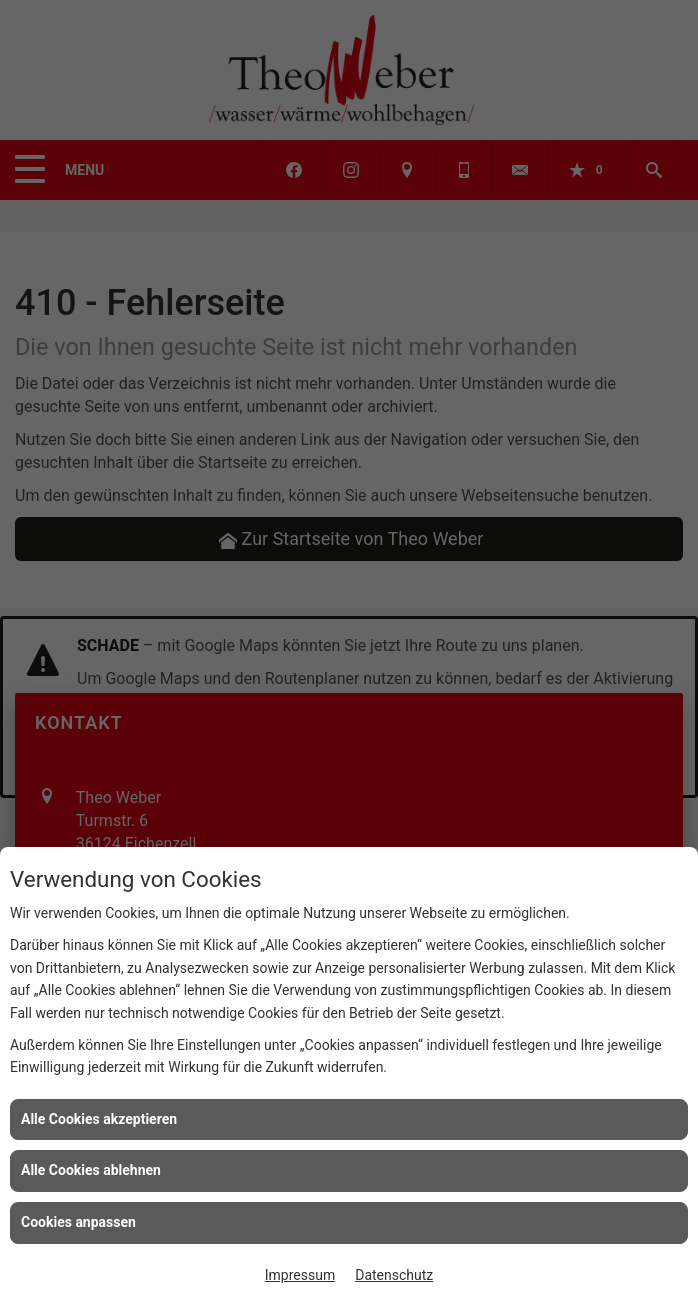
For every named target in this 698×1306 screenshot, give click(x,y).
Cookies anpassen (78, 1222)
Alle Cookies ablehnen (91, 1170)
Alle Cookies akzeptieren (99, 1119)
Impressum (300, 1275)
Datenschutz (394, 1275)
